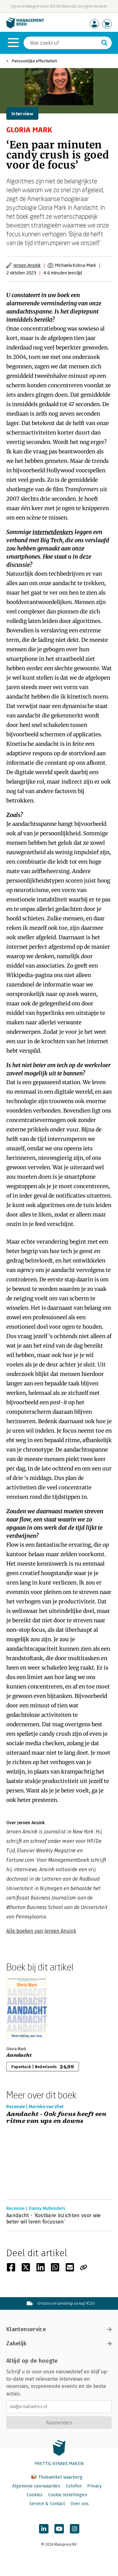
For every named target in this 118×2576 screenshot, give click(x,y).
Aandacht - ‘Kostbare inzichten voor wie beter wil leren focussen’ (53, 2218)
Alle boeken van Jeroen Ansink (41, 1931)
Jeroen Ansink (27, 265)
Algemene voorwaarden (36, 2486)
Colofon (73, 2486)
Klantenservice (59, 2329)
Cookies (34, 2495)
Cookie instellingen (67, 2495)
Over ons (79, 2503)
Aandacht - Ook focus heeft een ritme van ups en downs (56, 2118)
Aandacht (19, 2055)
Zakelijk (59, 2343)
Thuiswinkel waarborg (56, 2477)
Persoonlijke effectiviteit (34, 61)
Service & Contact (47, 2503)
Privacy (94, 2486)
